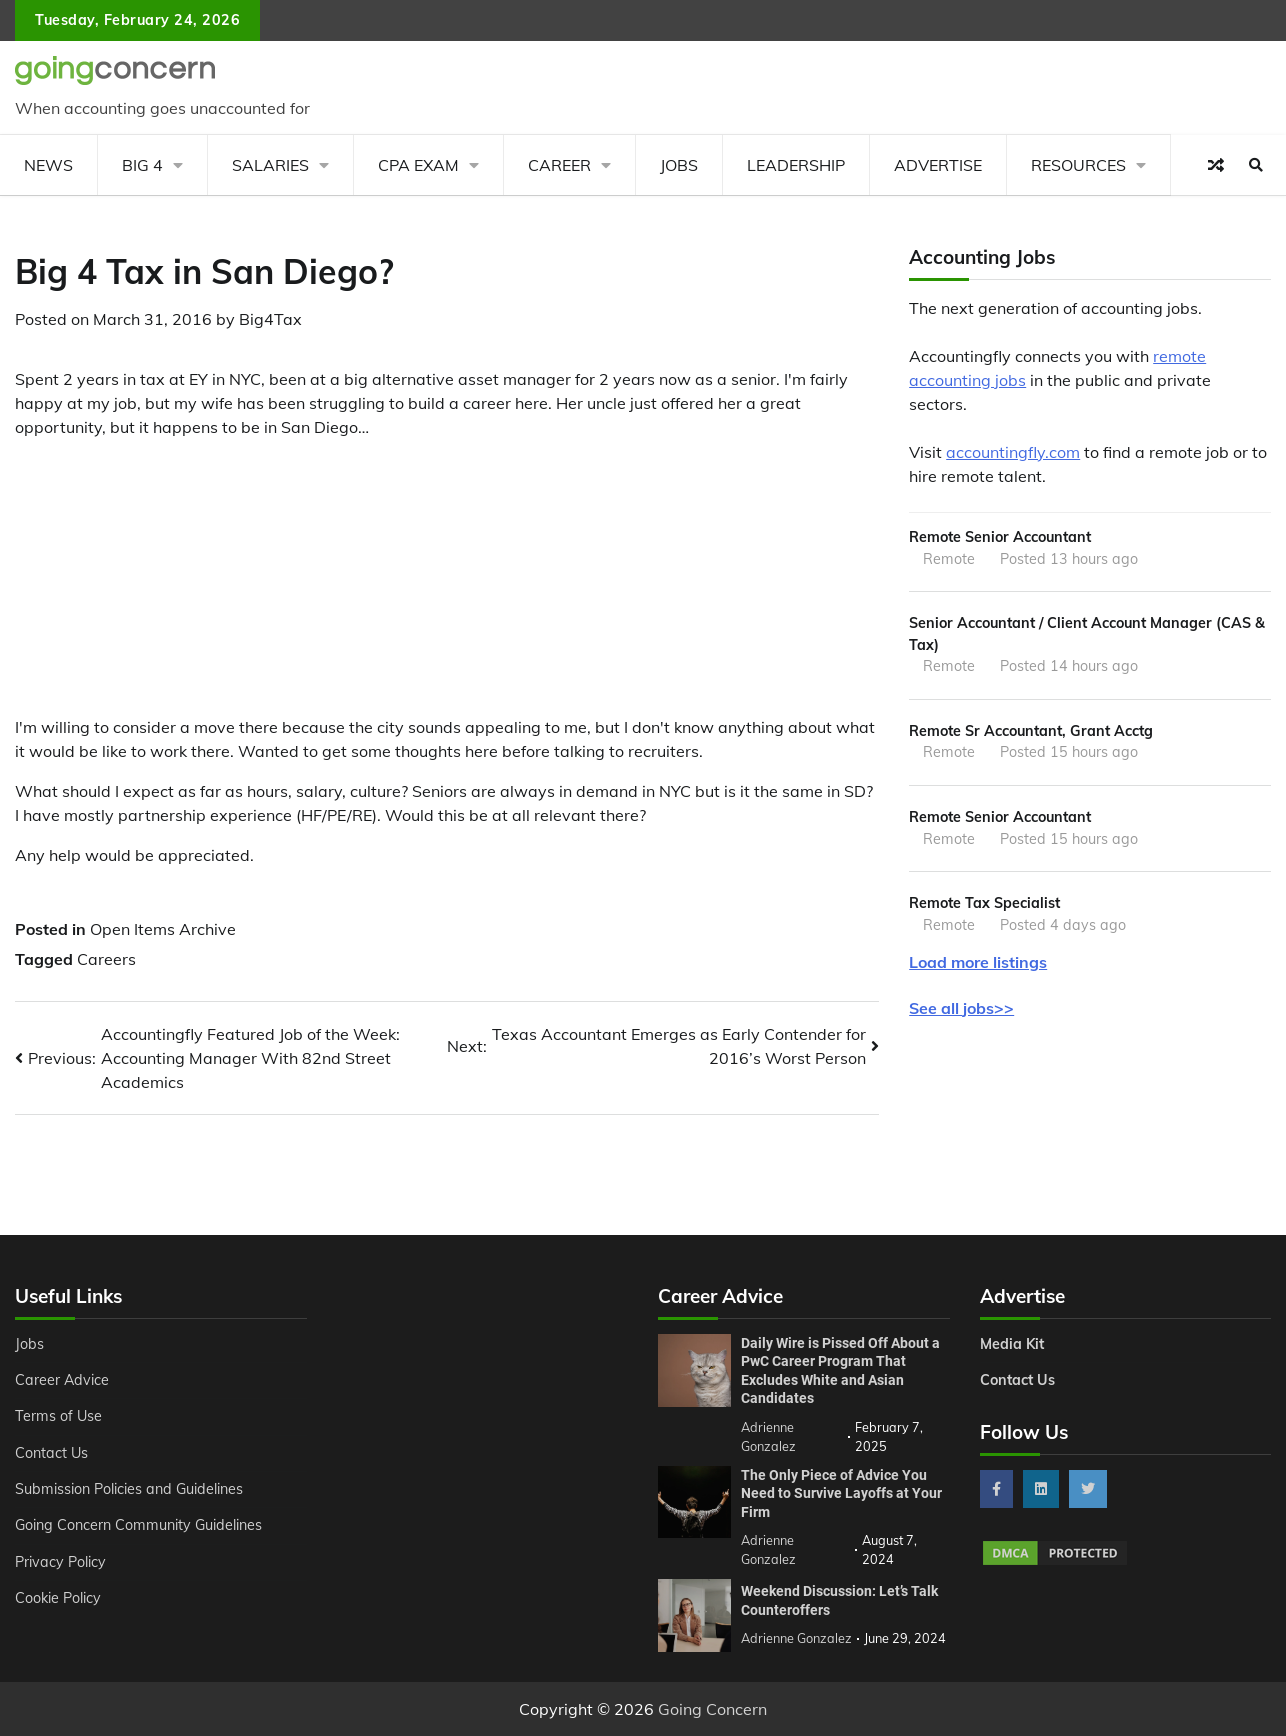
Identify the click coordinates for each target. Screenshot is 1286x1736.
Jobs (679, 165)
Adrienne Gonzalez (796, 1638)
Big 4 (142, 165)
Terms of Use (58, 1416)
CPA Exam (418, 165)
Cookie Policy (58, 1598)
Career (559, 165)
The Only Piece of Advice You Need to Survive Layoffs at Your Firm (841, 1493)
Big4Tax (270, 319)
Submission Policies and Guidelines (129, 1489)
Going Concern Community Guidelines (138, 1525)
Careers (106, 959)
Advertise (938, 165)
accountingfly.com (1013, 452)
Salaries (270, 165)
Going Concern (712, 1709)
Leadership (796, 165)
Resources (1078, 165)
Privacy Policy (60, 1562)
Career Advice (62, 1380)
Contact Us (51, 1453)
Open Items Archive (163, 929)
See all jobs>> (961, 1008)
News (48, 165)
